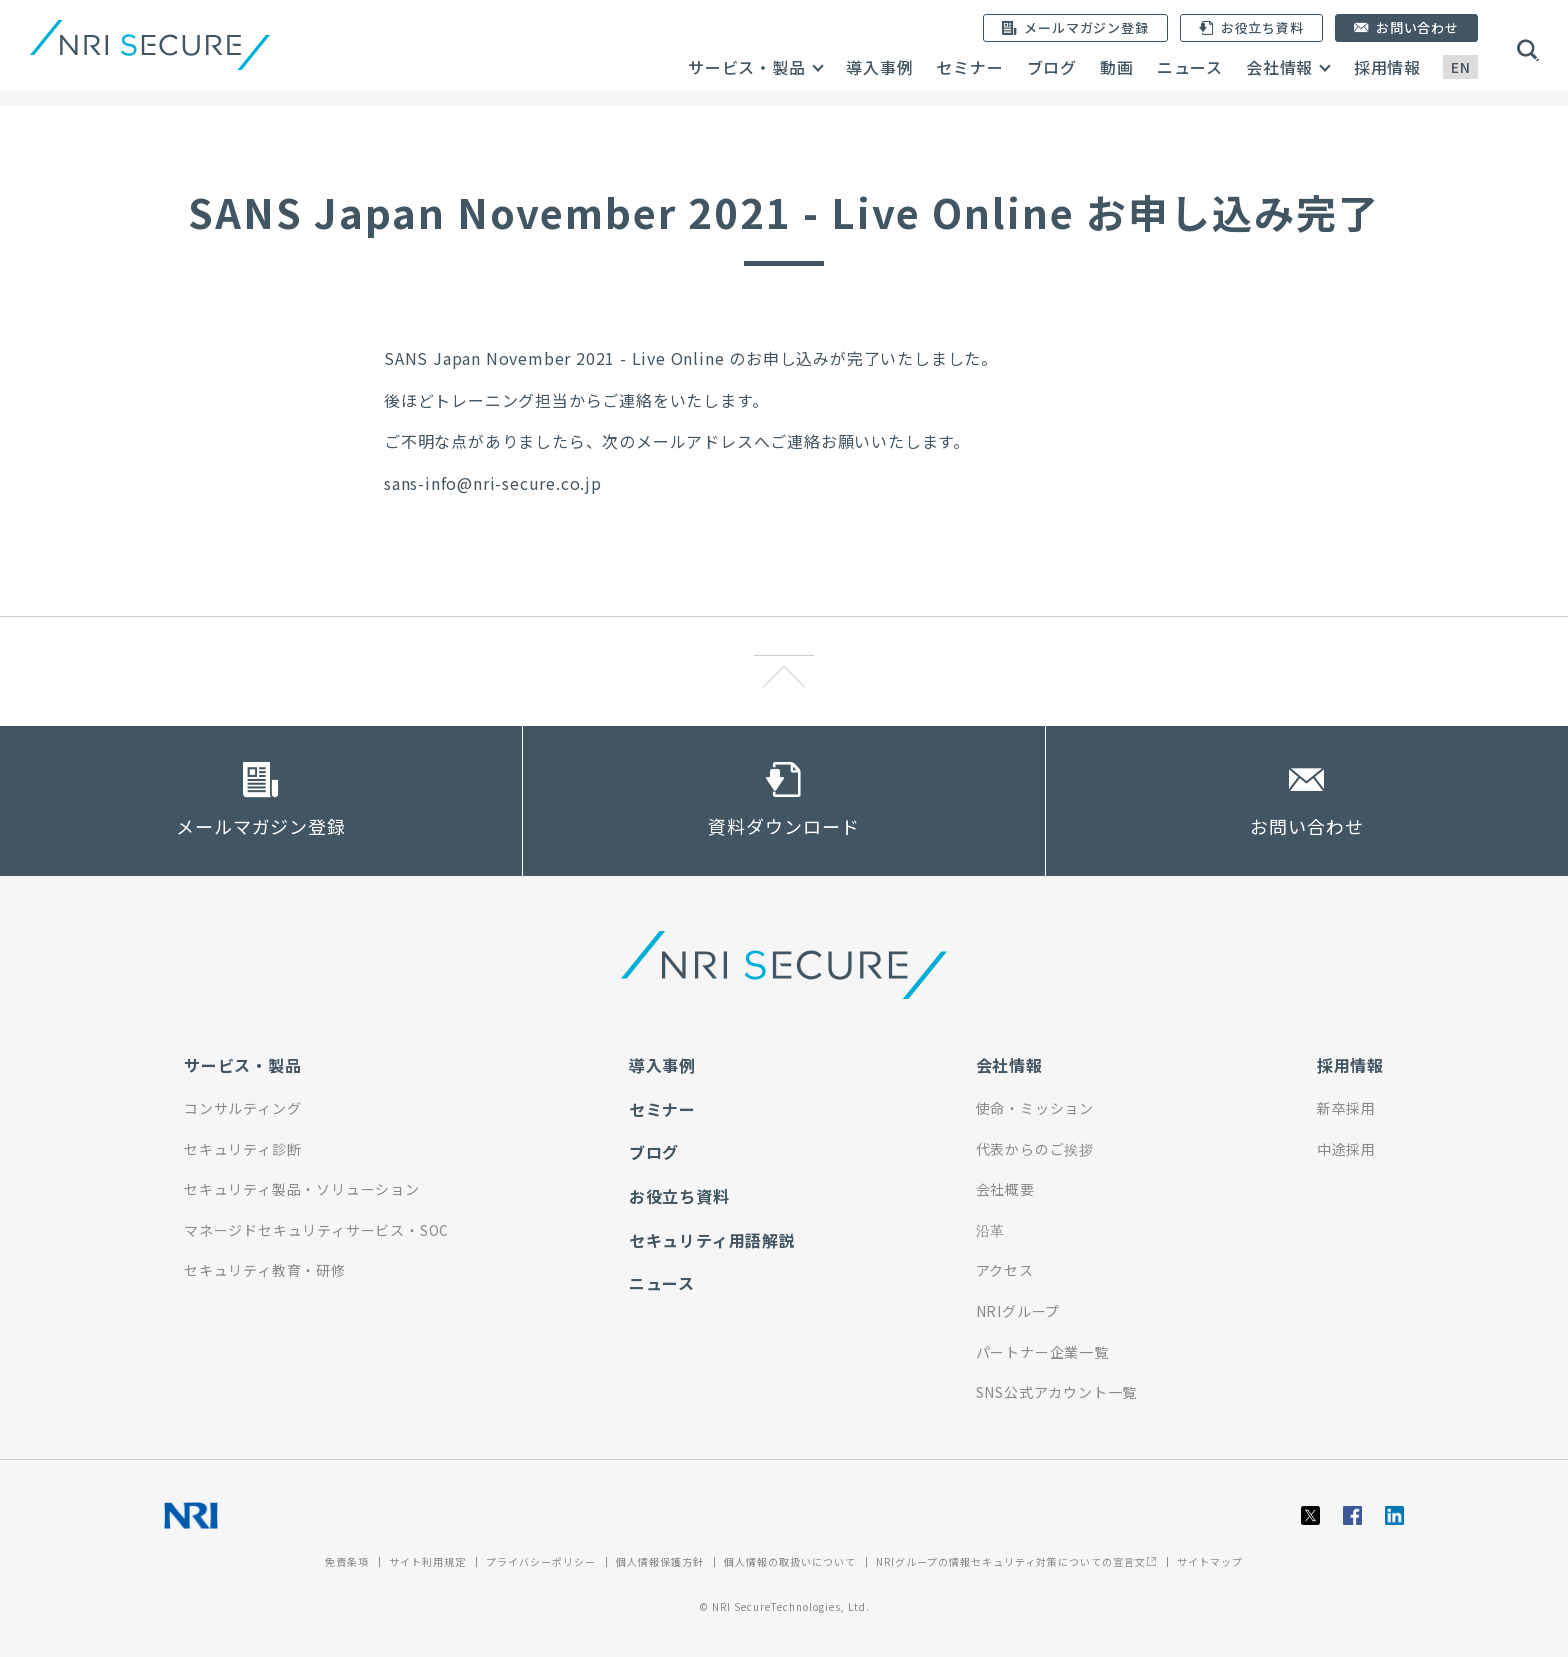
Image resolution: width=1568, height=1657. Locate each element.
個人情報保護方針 (660, 1561)
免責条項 (347, 1561)
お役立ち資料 (679, 1196)
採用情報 (1387, 67)
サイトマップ (1210, 1561)
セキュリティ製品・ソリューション (302, 1189)
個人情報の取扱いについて (790, 1561)
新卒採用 (1346, 1108)
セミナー (969, 67)
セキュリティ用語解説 (712, 1240)
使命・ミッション (1035, 1108)
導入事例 (879, 67)
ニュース (1190, 67)
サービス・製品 (747, 67)
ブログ (1052, 67)
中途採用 (1346, 1149)
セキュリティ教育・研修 (265, 1270)
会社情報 (1279, 67)
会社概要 (1005, 1189)
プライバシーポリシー (541, 1561)
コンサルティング (242, 1108)
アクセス (1005, 1270)
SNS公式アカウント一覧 (1057, 1392)
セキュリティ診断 (242, 1149)
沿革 (991, 1230)
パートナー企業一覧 (1042, 1352)
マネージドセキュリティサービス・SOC (316, 1230)
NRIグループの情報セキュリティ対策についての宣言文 (1016, 1561)
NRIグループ (1018, 1311)
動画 (1117, 67)
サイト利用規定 (427, 1561)
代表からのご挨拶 (1035, 1149)
